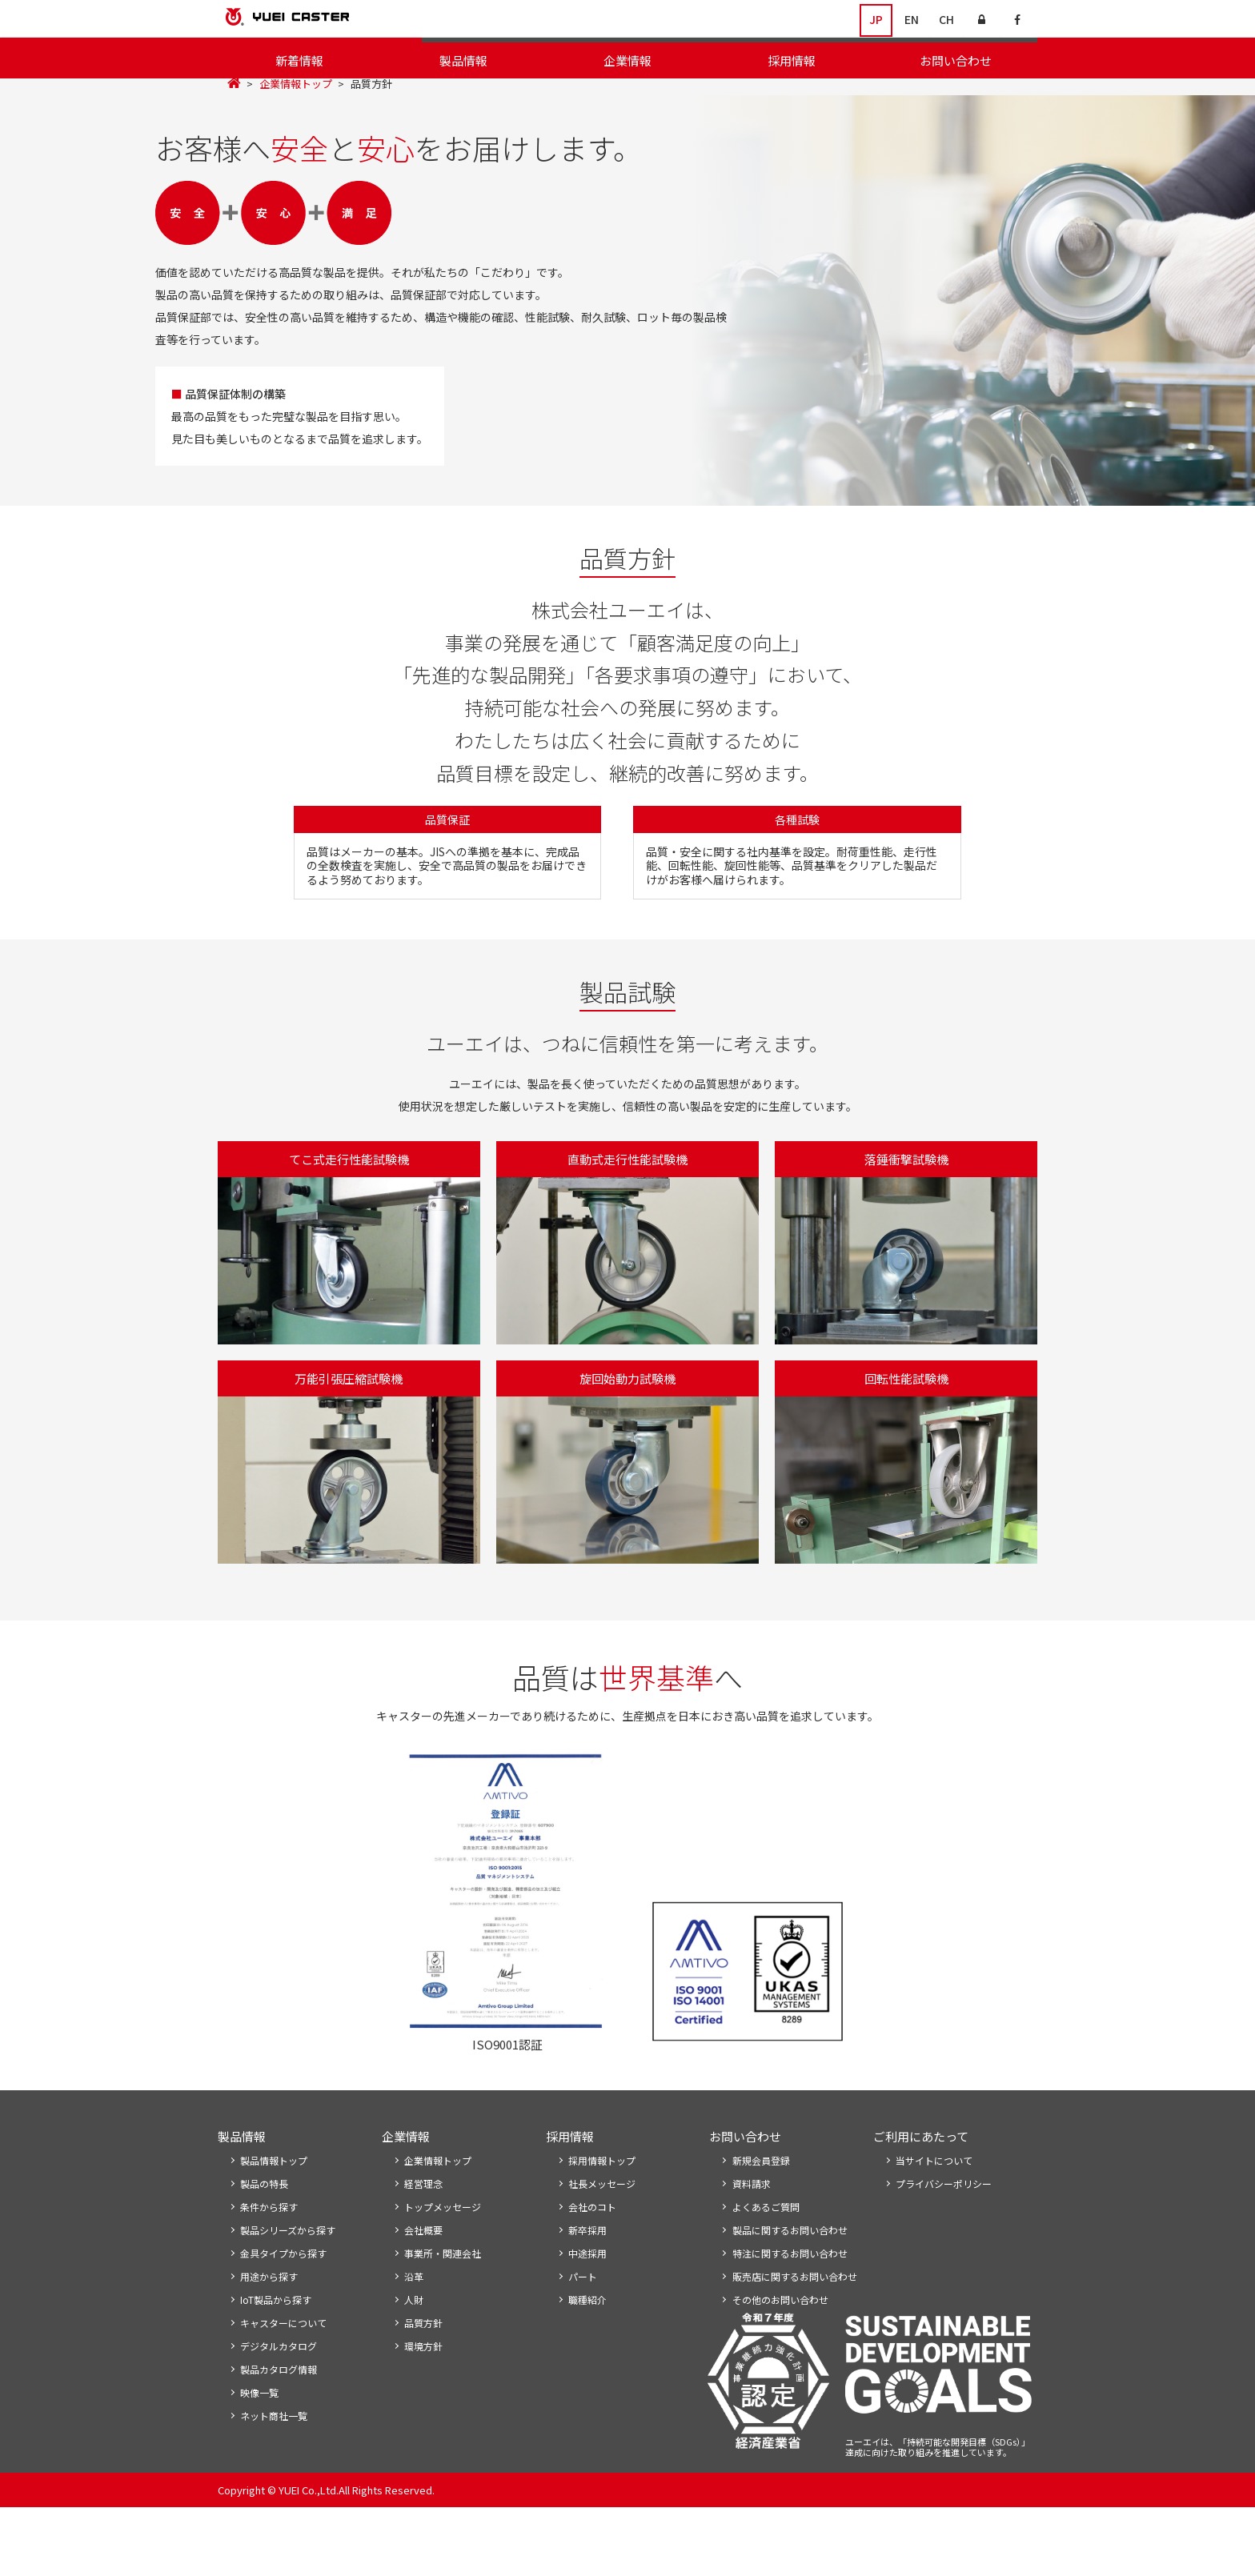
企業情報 (627, 60)
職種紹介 (587, 2364)
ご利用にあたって (920, 2195)
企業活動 (825, 95)
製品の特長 (264, 2244)
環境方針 (949, 95)
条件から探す (269, 2268)
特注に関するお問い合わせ (790, 2316)
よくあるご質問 (766, 2268)
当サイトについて (934, 2220)
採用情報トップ (602, 2220)
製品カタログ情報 (278, 2436)
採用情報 (792, 60)
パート (582, 2340)
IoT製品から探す (275, 2364)
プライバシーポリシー (944, 2244)
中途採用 (587, 2316)
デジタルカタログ (278, 2412)
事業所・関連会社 (698, 95)
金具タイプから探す (283, 2316)
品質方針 (886, 95)
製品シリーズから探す (287, 2292)
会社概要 (615, 95)
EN (911, 19)
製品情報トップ (273, 2220)
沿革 (772, 95)
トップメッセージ (467, 95)
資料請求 (751, 2244)
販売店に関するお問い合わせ (794, 2340)
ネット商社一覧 (273, 2484)
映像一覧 (259, 2460)
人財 (413, 2364)
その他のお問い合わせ (780, 2364)
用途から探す (269, 2340)
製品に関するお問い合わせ (790, 2292)
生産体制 (1012, 95)
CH (947, 19)
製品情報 (463, 60)
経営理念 (551, 95)
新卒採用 (587, 2292)
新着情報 (299, 60)
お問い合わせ (956, 60)
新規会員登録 (761, 2220)
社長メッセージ (602, 2244)
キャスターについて (283, 2388)
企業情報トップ (295, 123)
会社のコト (592, 2268)
